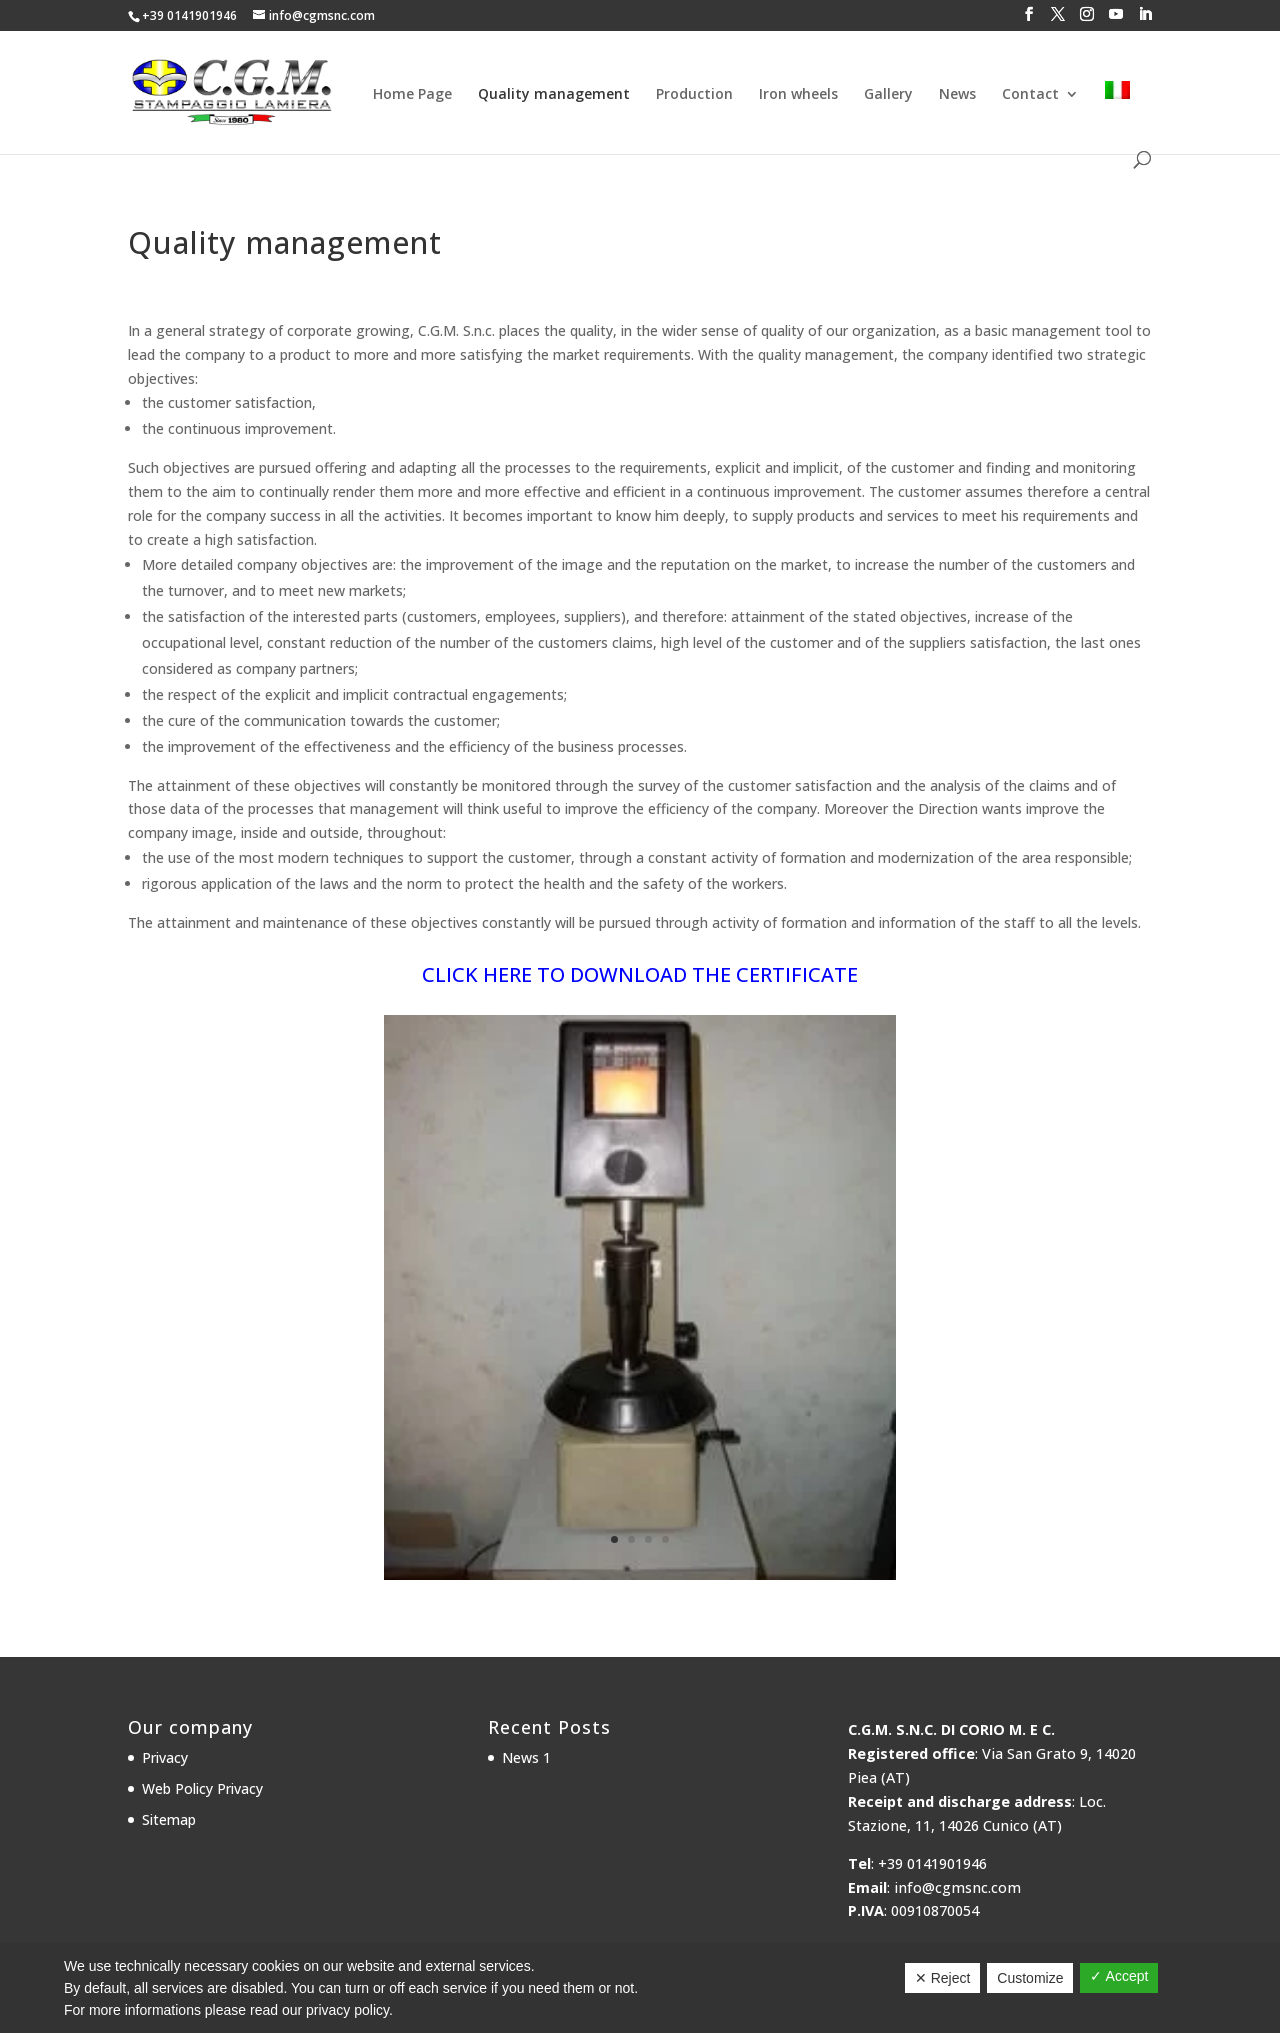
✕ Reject (943, 1978)
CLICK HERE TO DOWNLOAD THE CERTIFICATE (640, 974)
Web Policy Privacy (202, 1788)
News (957, 95)
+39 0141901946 (189, 15)
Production (694, 95)
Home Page (412, 95)
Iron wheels (798, 95)
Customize (1030, 1978)
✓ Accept (1119, 1976)
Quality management (554, 95)
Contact (1030, 95)
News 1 (526, 1757)
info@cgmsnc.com (957, 1887)
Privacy (165, 1757)
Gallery (888, 95)
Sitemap (169, 1819)
